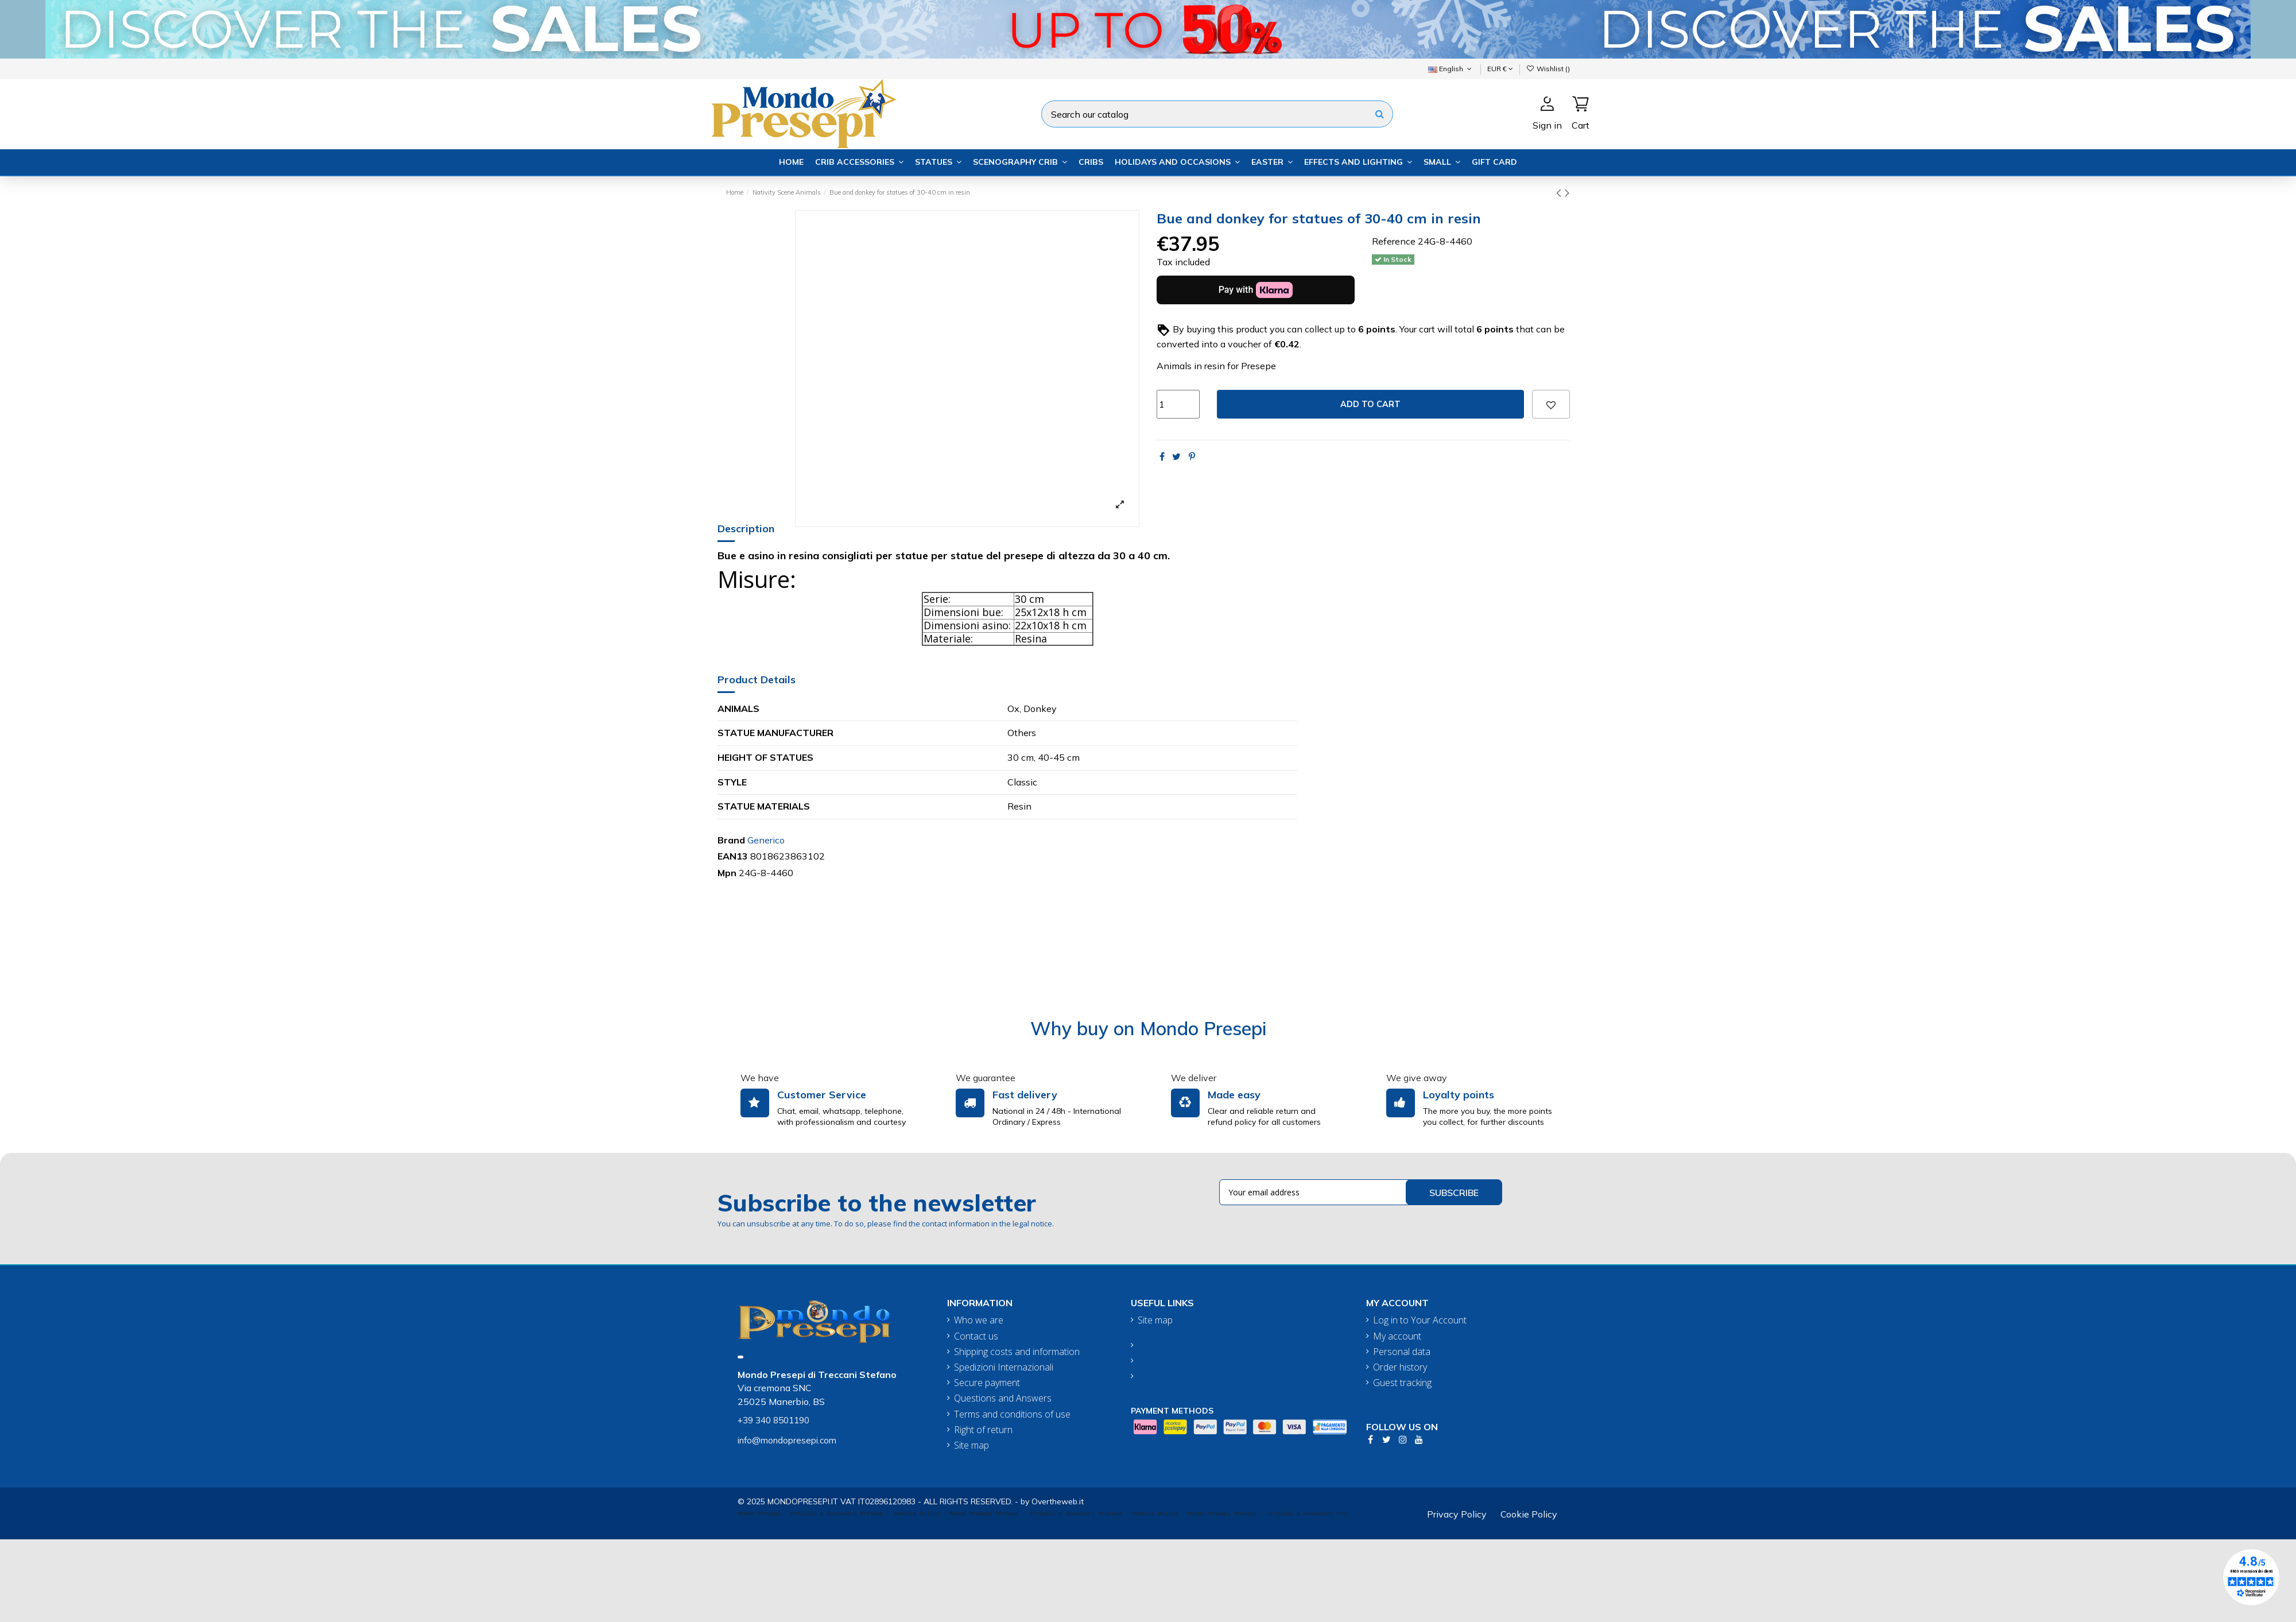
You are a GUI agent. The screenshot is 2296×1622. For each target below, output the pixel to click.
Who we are (978, 1320)
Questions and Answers (1003, 1398)
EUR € (1500, 68)
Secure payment (987, 1383)
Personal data (1401, 1352)
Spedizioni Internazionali (1003, 1367)
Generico (766, 840)
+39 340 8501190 (773, 1420)
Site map (971, 1445)
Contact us (976, 1336)
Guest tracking (1402, 1383)
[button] (859, 162)
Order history (1400, 1367)
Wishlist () (1548, 68)
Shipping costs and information (1017, 1352)
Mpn (727, 872)
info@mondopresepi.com (787, 1440)
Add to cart (1370, 404)
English (1450, 68)
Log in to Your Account (1420, 1320)
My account (1397, 1336)
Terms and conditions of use (1012, 1414)
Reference (1393, 241)
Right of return (983, 1430)
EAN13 (733, 856)
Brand (731, 840)
